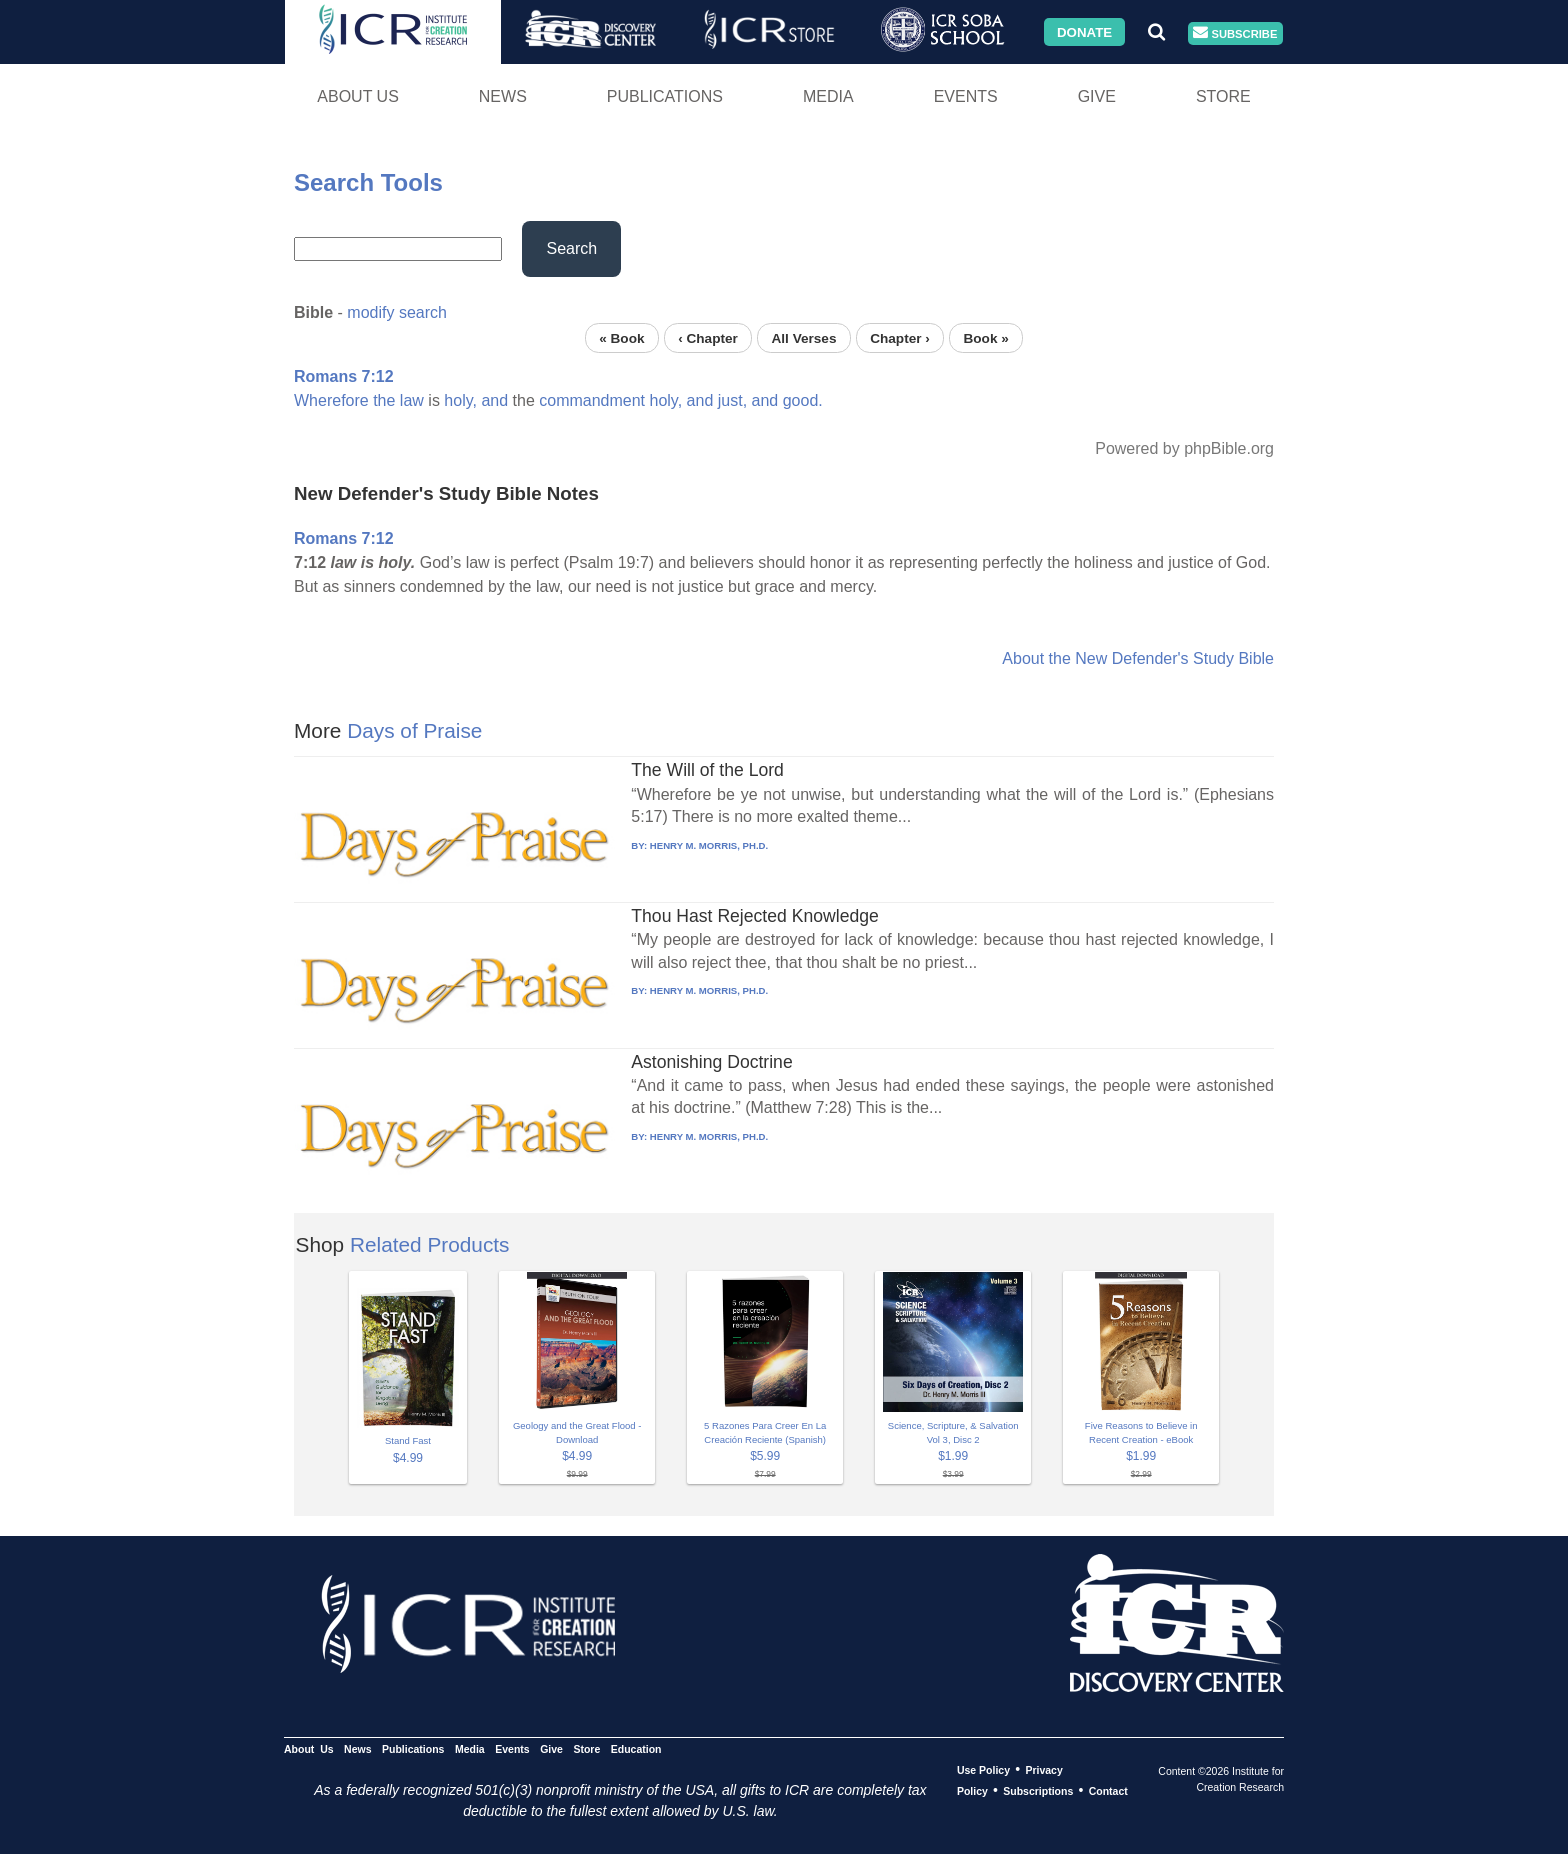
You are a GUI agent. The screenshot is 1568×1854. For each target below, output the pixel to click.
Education (636, 1749)
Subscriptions (1038, 1791)
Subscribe (1235, 33)
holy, (460, 400)
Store (1223, 96)
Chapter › (900, 337)
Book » (985, 337)
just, (732, 400)
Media (828, 96)
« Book (621, 337)
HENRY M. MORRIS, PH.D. (709, 845)
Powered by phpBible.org (1184, 448)
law (412, 400)
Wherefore (331, 400)
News (503, 96)
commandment (592, 400)
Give (1097, 96)
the (384, 400)
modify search (397, 312)
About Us (358, 96)
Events (966, 96)
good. (803, 400)
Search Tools (368, 182)
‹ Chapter (708, 337)
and (494, 400)
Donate (1084, 31)
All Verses (804, 337)
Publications (665, 96)
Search (571, 248)
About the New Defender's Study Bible (1138, 658)
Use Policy (983, 1770)
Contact (1108, 1791)
